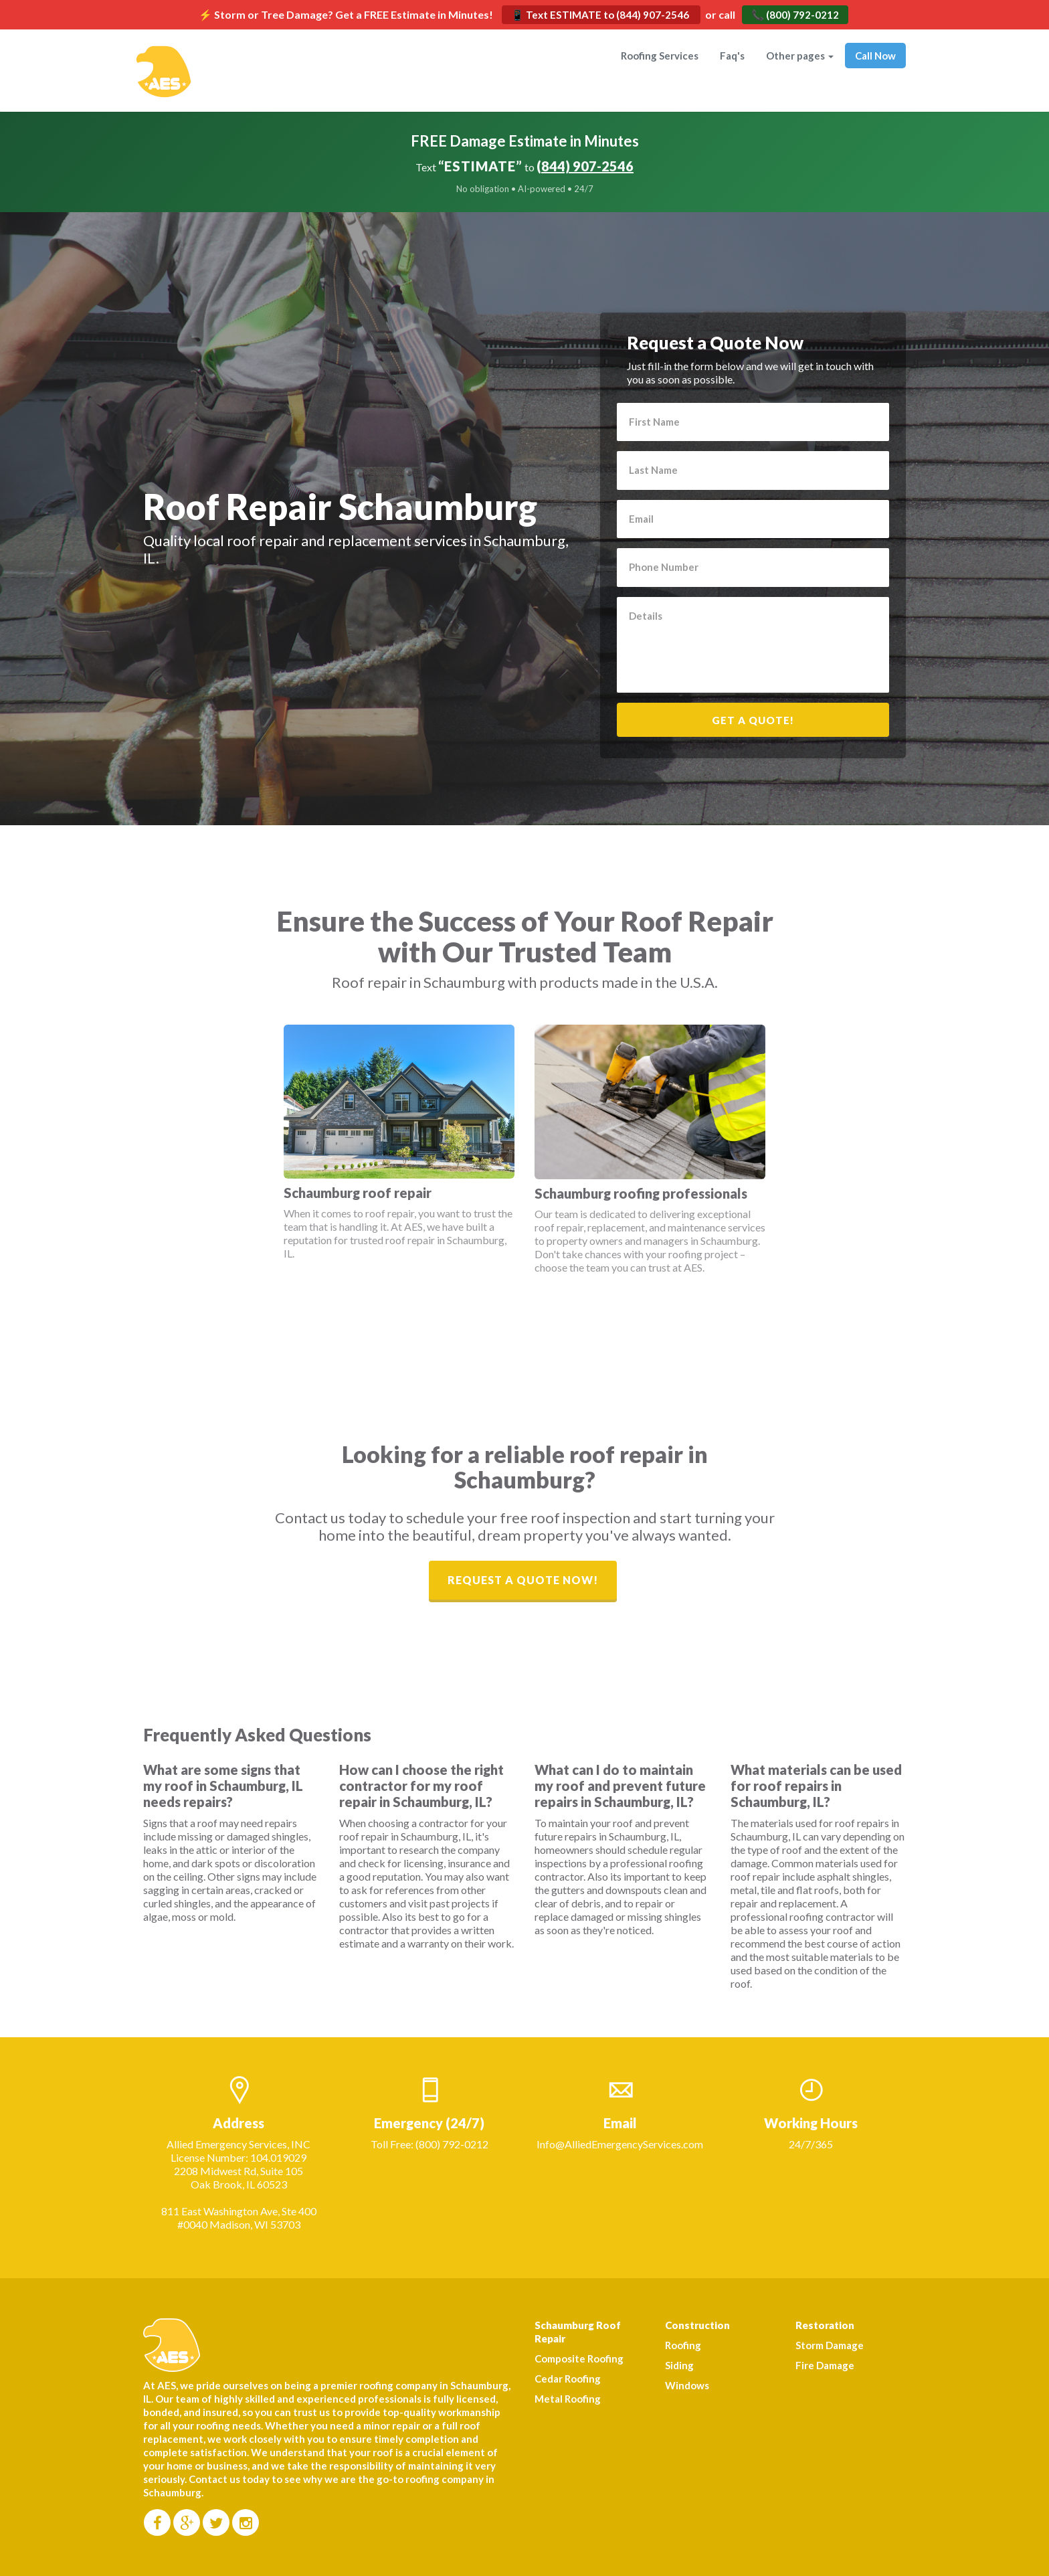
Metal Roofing (568, 2399)
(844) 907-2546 (585, 166)
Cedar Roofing (568, 2379)
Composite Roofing (579, 2358)
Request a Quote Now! (523, 1579)
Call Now (875, 56)
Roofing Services (659, 56)
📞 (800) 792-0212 (795, 15)
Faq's (732, 56)
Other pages (800, 56)
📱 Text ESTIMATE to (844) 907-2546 (601, 15)
